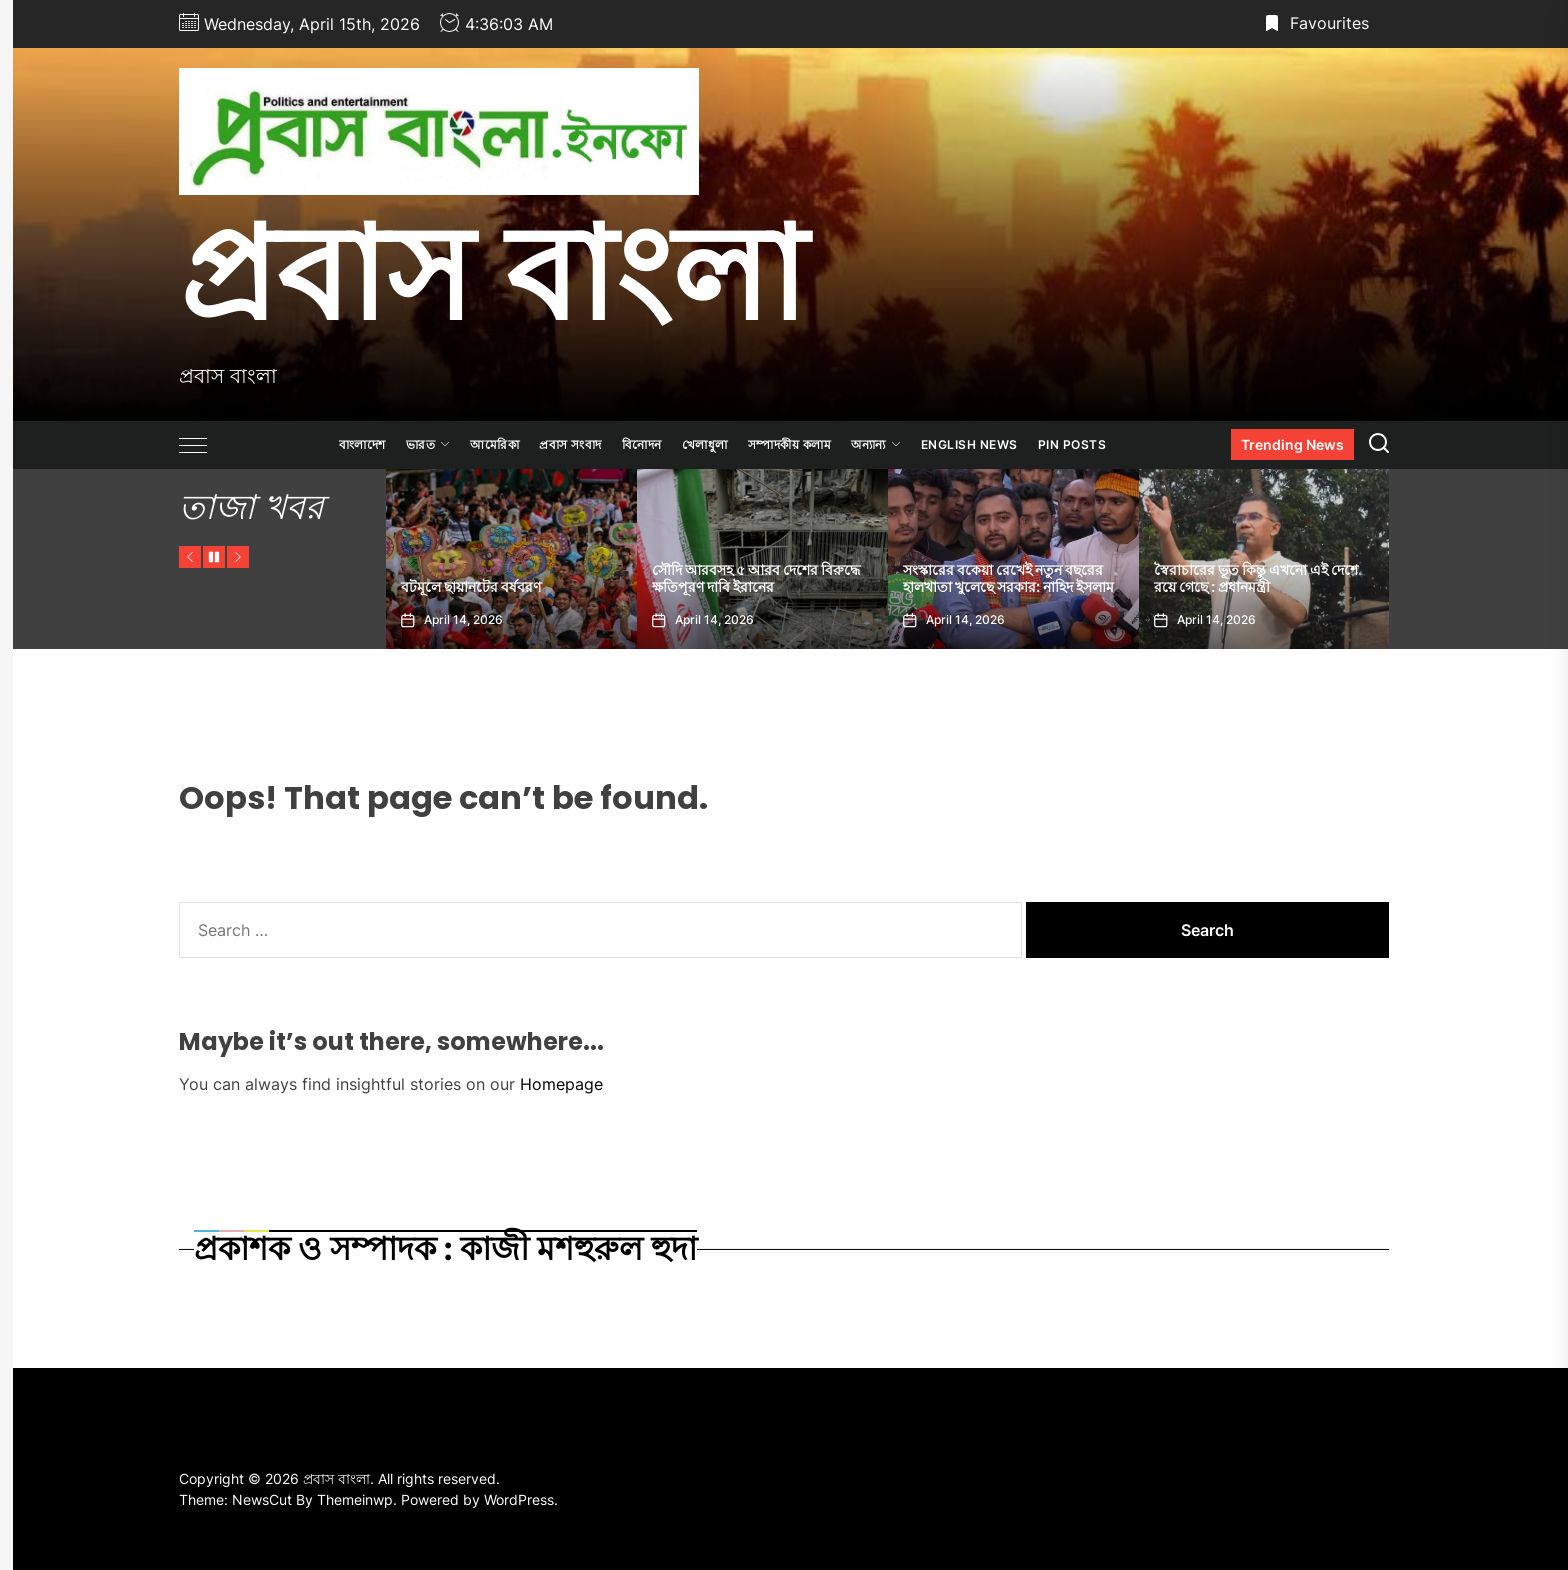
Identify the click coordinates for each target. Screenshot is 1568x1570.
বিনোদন (642, 444)
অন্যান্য (876, 444)
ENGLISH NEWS (969, 444)
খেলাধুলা (705, 444)
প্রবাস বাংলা (492, 273)
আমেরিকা (494, 444)
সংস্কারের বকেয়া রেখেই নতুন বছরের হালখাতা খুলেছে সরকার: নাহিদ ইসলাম (1008, 578)
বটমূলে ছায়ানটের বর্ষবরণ (471, 587)
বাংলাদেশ (362, 444)
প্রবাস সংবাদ (570, 444)
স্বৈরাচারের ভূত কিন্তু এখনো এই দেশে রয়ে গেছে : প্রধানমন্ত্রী (1256, 578)
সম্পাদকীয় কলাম (790, 444)
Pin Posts (1072, 444)
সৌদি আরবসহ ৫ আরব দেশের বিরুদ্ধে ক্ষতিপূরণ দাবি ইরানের (756, 578)
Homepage (561, 1084)
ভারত (428, 444)
